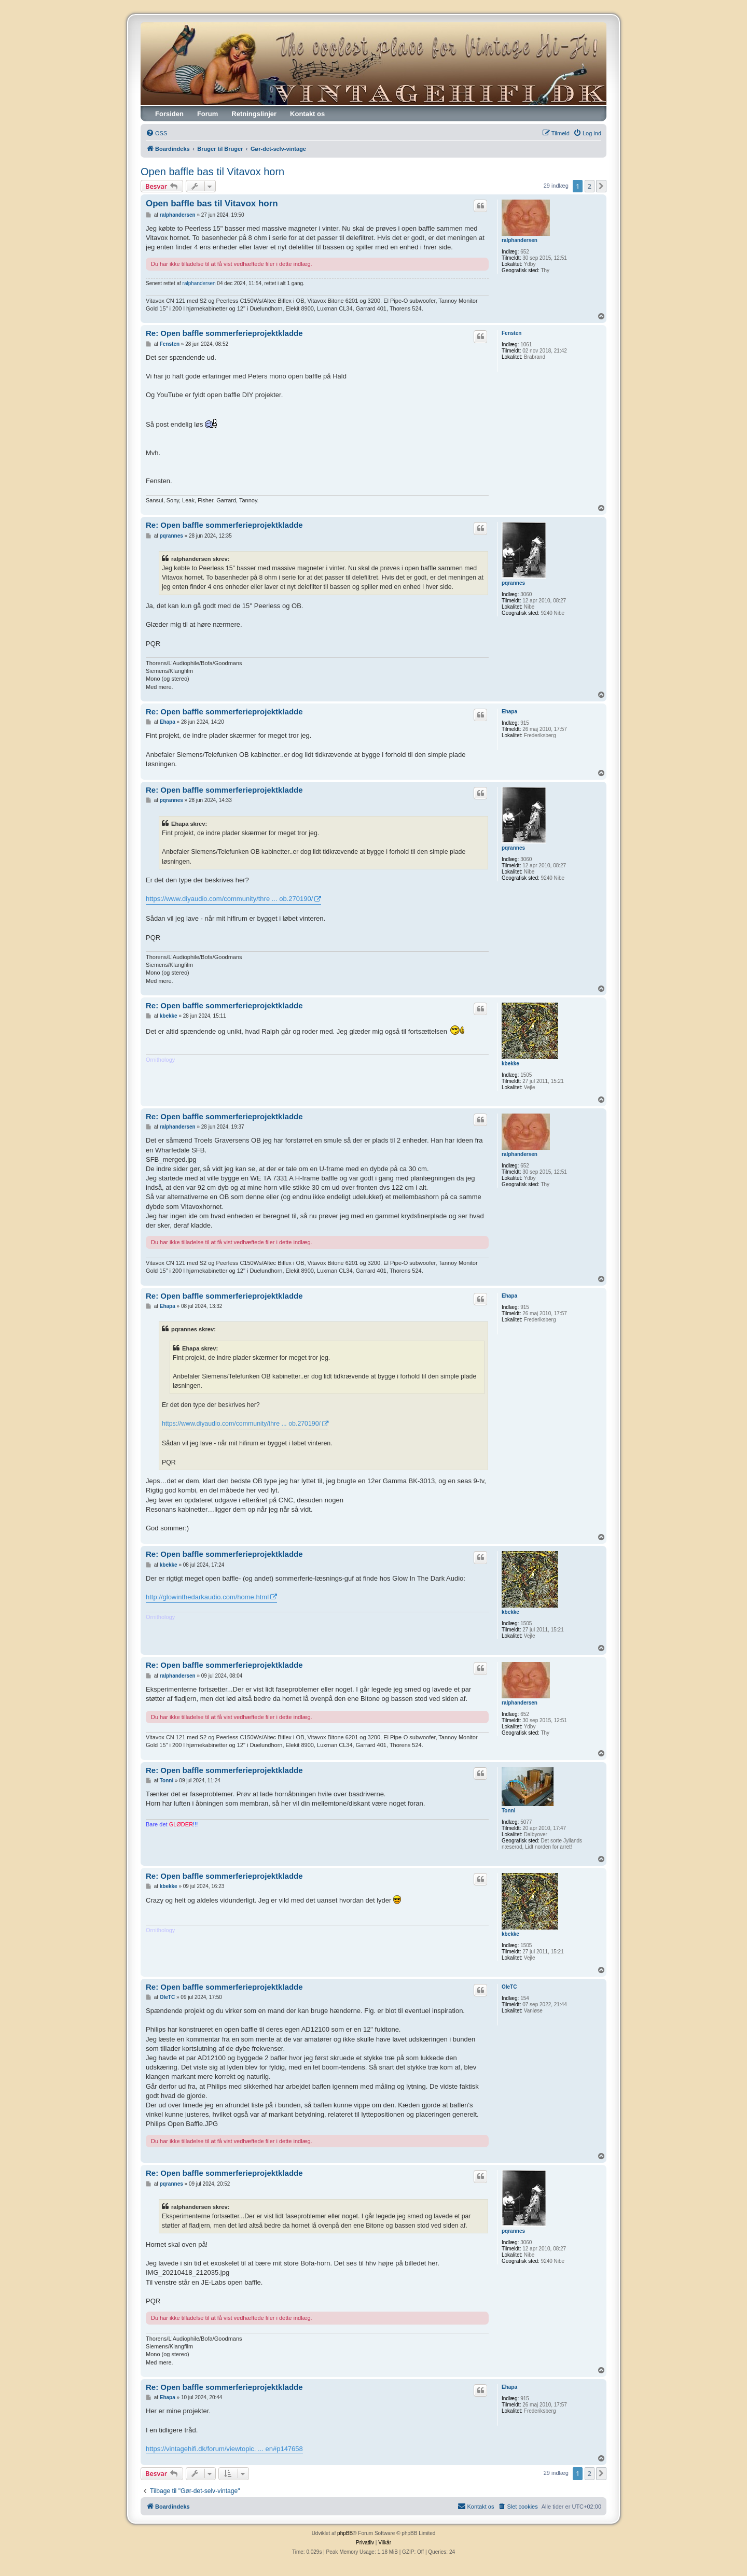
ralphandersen (519, 240)
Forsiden (169, 114)
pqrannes (513, 583)
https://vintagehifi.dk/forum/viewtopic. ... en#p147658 (224, 2449)
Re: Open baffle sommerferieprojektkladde (224, 333)
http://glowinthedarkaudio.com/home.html (207, 1597)
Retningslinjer (253, 114)
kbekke (510, 1063)
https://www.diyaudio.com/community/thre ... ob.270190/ (229, 899)
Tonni (508, 1810)
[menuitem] (156, 133)
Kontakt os (307, 114)
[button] (601, 186)
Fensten (511, 333)
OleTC (509, 1987)
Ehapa (509, 711)
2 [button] (589, 186)
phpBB (345, 2533)
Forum (207, 114)
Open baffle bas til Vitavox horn (212, 171)
